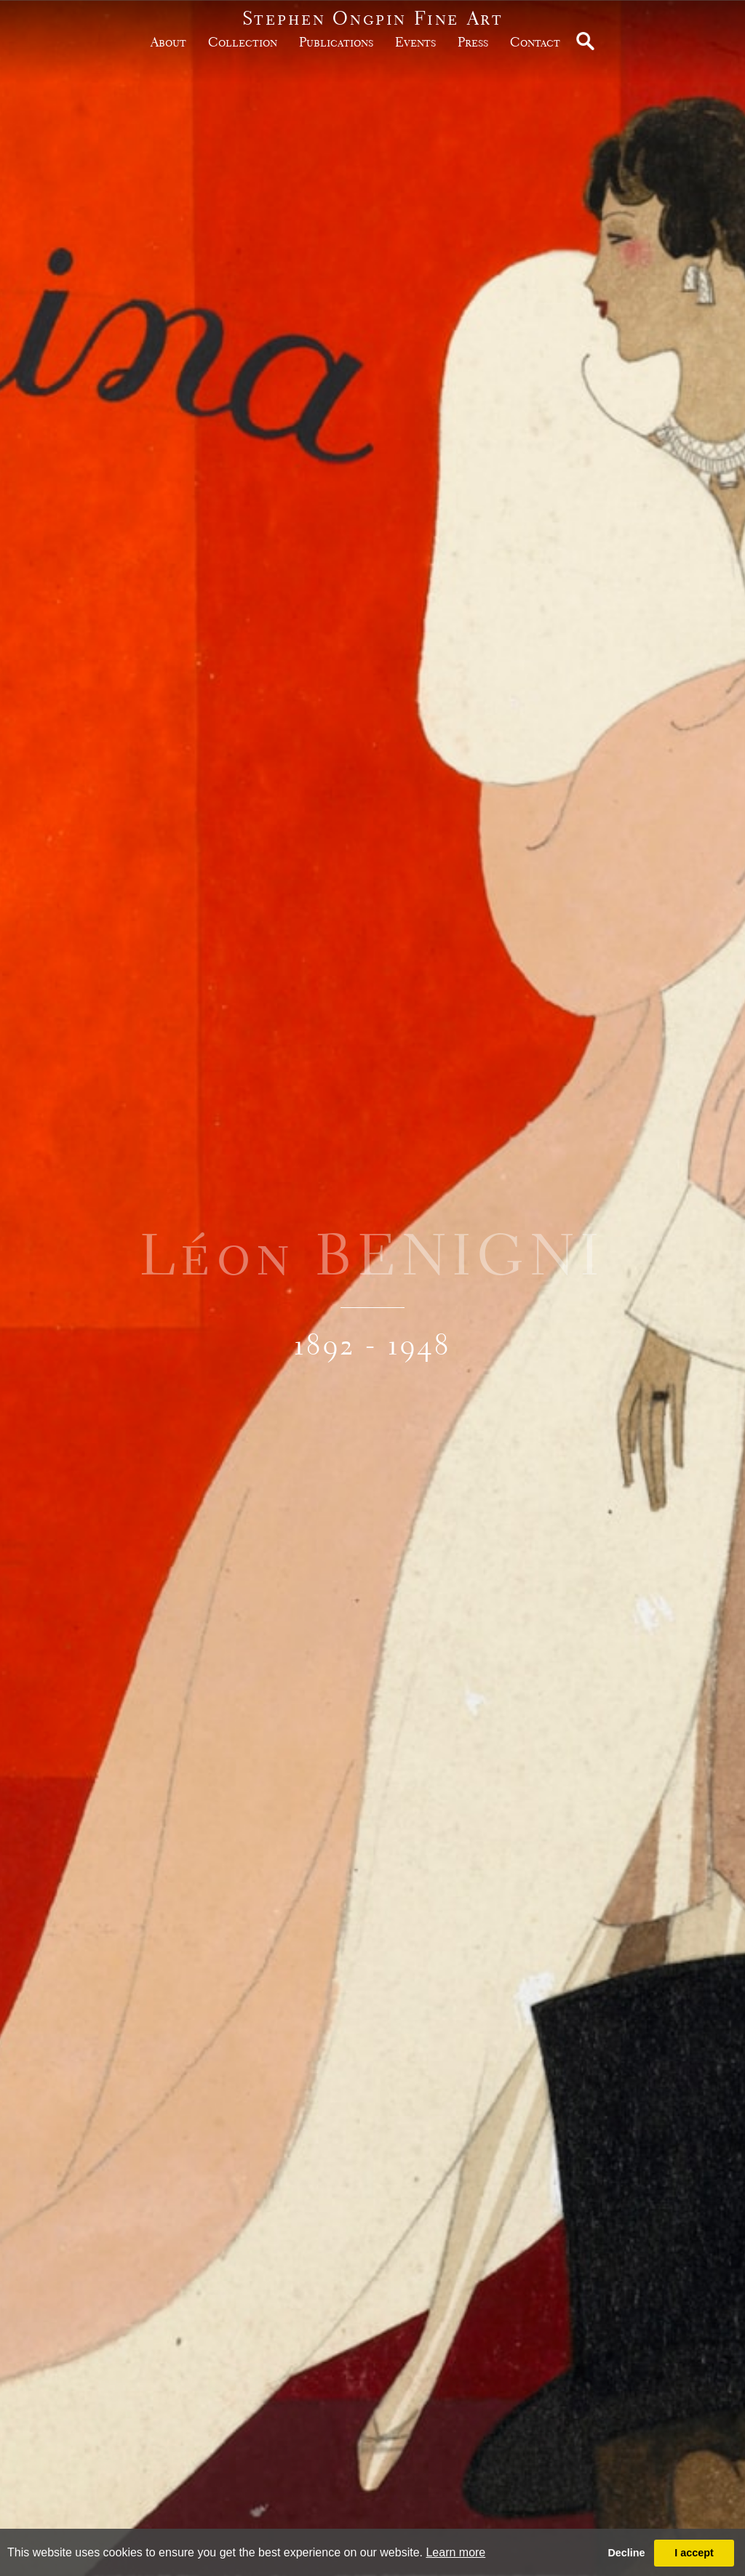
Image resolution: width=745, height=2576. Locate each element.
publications (336, 42)
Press (473, 42)
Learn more (455, 2552)
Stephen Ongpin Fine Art (372, 18)
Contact (535, 42)
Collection (242, 42)
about (168, 42)
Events (415, 42)
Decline (626, 2553)
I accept (694, 2553)
